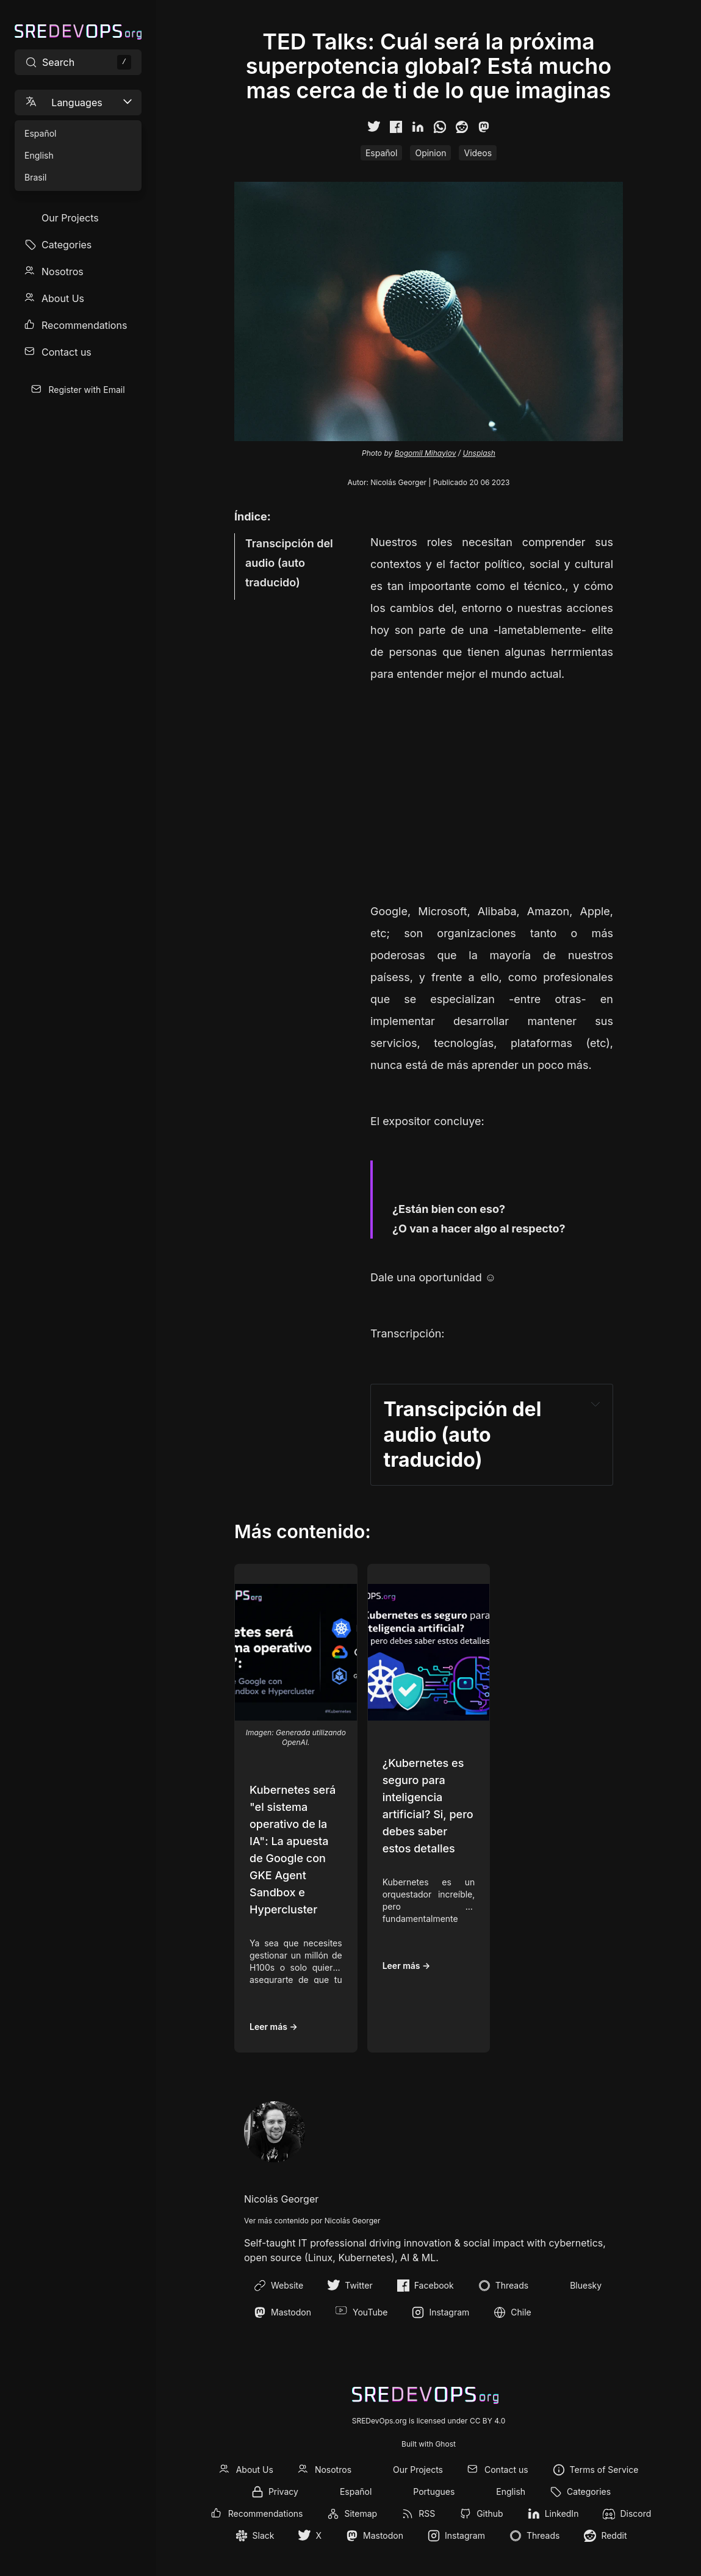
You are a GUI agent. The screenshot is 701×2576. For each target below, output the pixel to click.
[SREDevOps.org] (78, 32)
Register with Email (86, 389)
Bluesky (577, 2285)
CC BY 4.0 (487, 2420)
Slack (264, 2535)
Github (489, 2513)
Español (381, 153)
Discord (635, 2513)
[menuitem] (78, 218)
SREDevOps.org (379, 2420)
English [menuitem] (39, 155)
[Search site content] (78, 62)
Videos (478, 153)
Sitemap (360, 2513)
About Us (62, 298)
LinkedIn (562, 2513)
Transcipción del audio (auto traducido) (289, 563)
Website (278, 2285)
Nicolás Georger (398, 482)
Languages (79, 102)
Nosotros (62, 271)
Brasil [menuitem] (35, 177)
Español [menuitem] (40, 133)
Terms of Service (604, 2469)
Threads (503, 2285)
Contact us (66, 352)
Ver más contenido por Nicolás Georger (312, 2220)
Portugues (434, 2491)
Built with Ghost (428, 2443)
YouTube (361, 2312)
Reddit (614, 2535)
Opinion (430, 153)
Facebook (425, 2285)
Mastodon (282, 2312)
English (510, 2491)
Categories (66, 245)
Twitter (350, 2285)
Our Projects (70, 218)
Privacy (283, 2491)
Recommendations (84, 325)
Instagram (440, 2312)
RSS (427, 2513)
